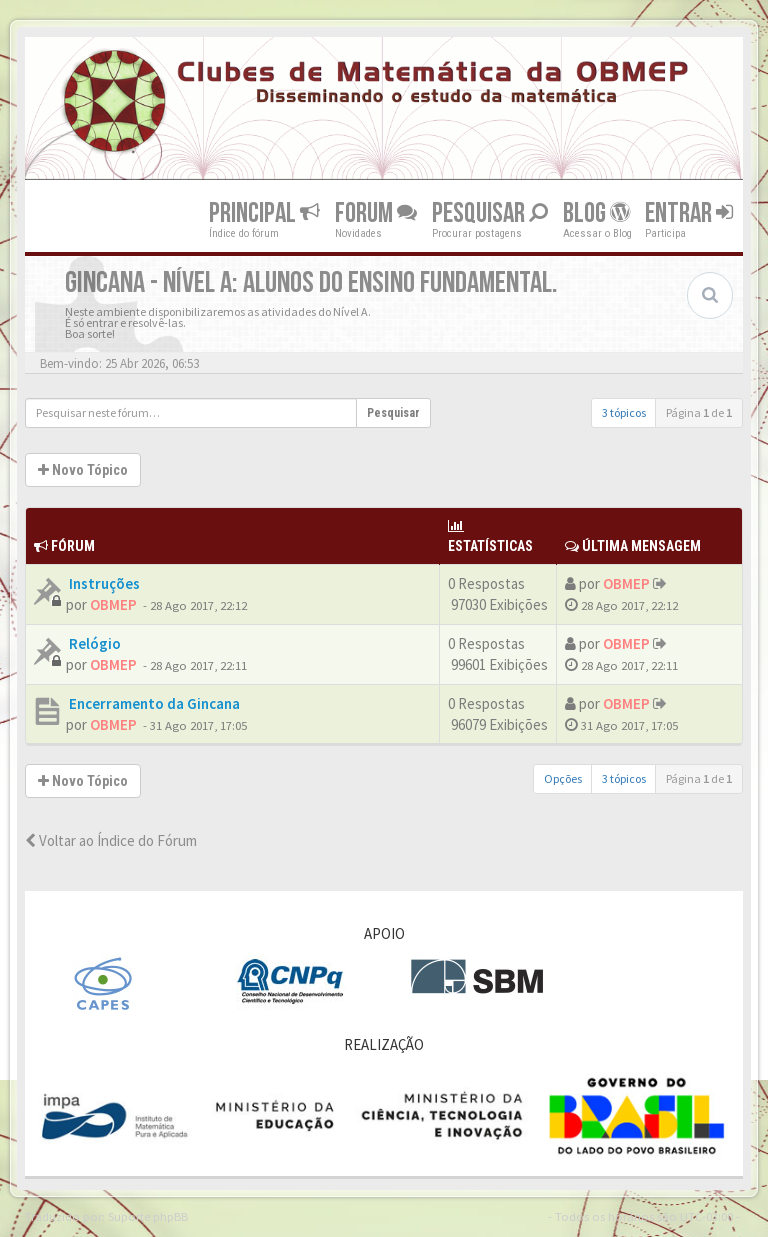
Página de (699, 412)
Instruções (103, 583)
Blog (596, 212)
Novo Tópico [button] (83, 470)
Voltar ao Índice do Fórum (111, 840)
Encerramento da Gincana (153, 703)
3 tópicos (624, 412)
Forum (376, 212)
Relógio (93, 643)
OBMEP (113, 604)
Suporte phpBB (148, 1216)
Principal (264, 212)
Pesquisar (490, 212)
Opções (563, 778)
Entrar (689, 212)
